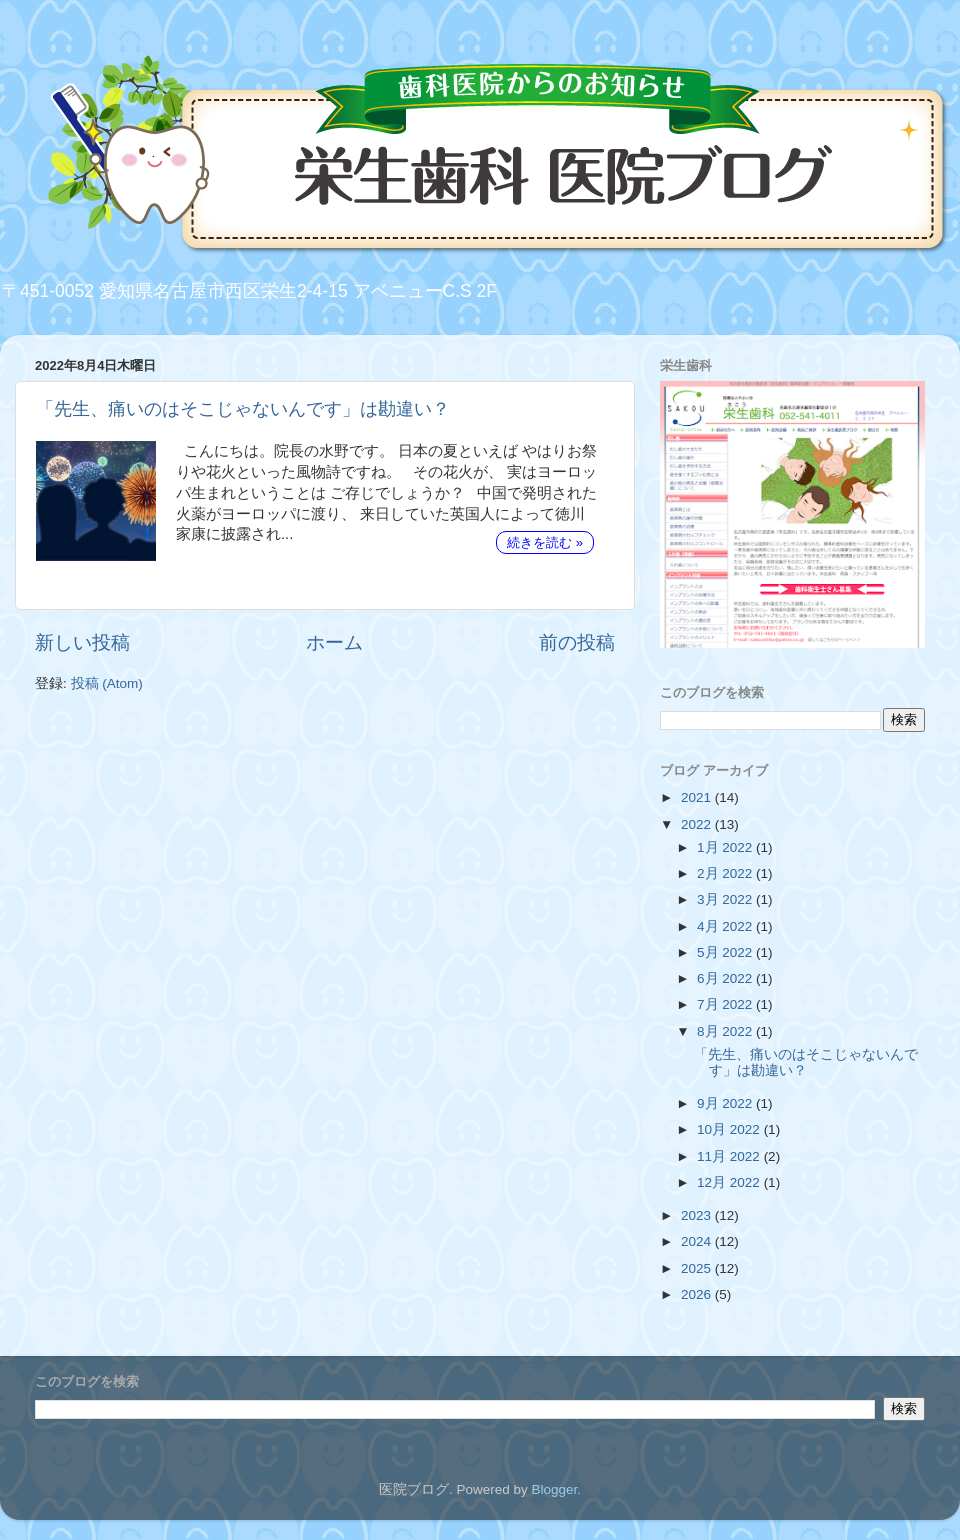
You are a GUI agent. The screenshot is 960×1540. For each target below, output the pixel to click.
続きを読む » (545, 542)
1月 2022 (726, 847)
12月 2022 (730, 1182)
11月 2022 (730, 1156)
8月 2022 (726, 1031)
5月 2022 (726, 952)
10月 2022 (730, 1129)
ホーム (334, 642)
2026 (698, 1294)
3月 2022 (726, 899)
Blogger (554, 1489)
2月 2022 (726, 873)
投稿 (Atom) (107, 683)
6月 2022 (726, 978)
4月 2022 (726, 926)
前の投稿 (577, 642)
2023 (698, 1215)
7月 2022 (726, 1004)
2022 (698, 824)
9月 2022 (726, 1103)
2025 (698, 1268)
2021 (698, 797)
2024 (698, 1241)
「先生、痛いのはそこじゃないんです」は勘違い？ (243, 409)
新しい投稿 (82, 642)
